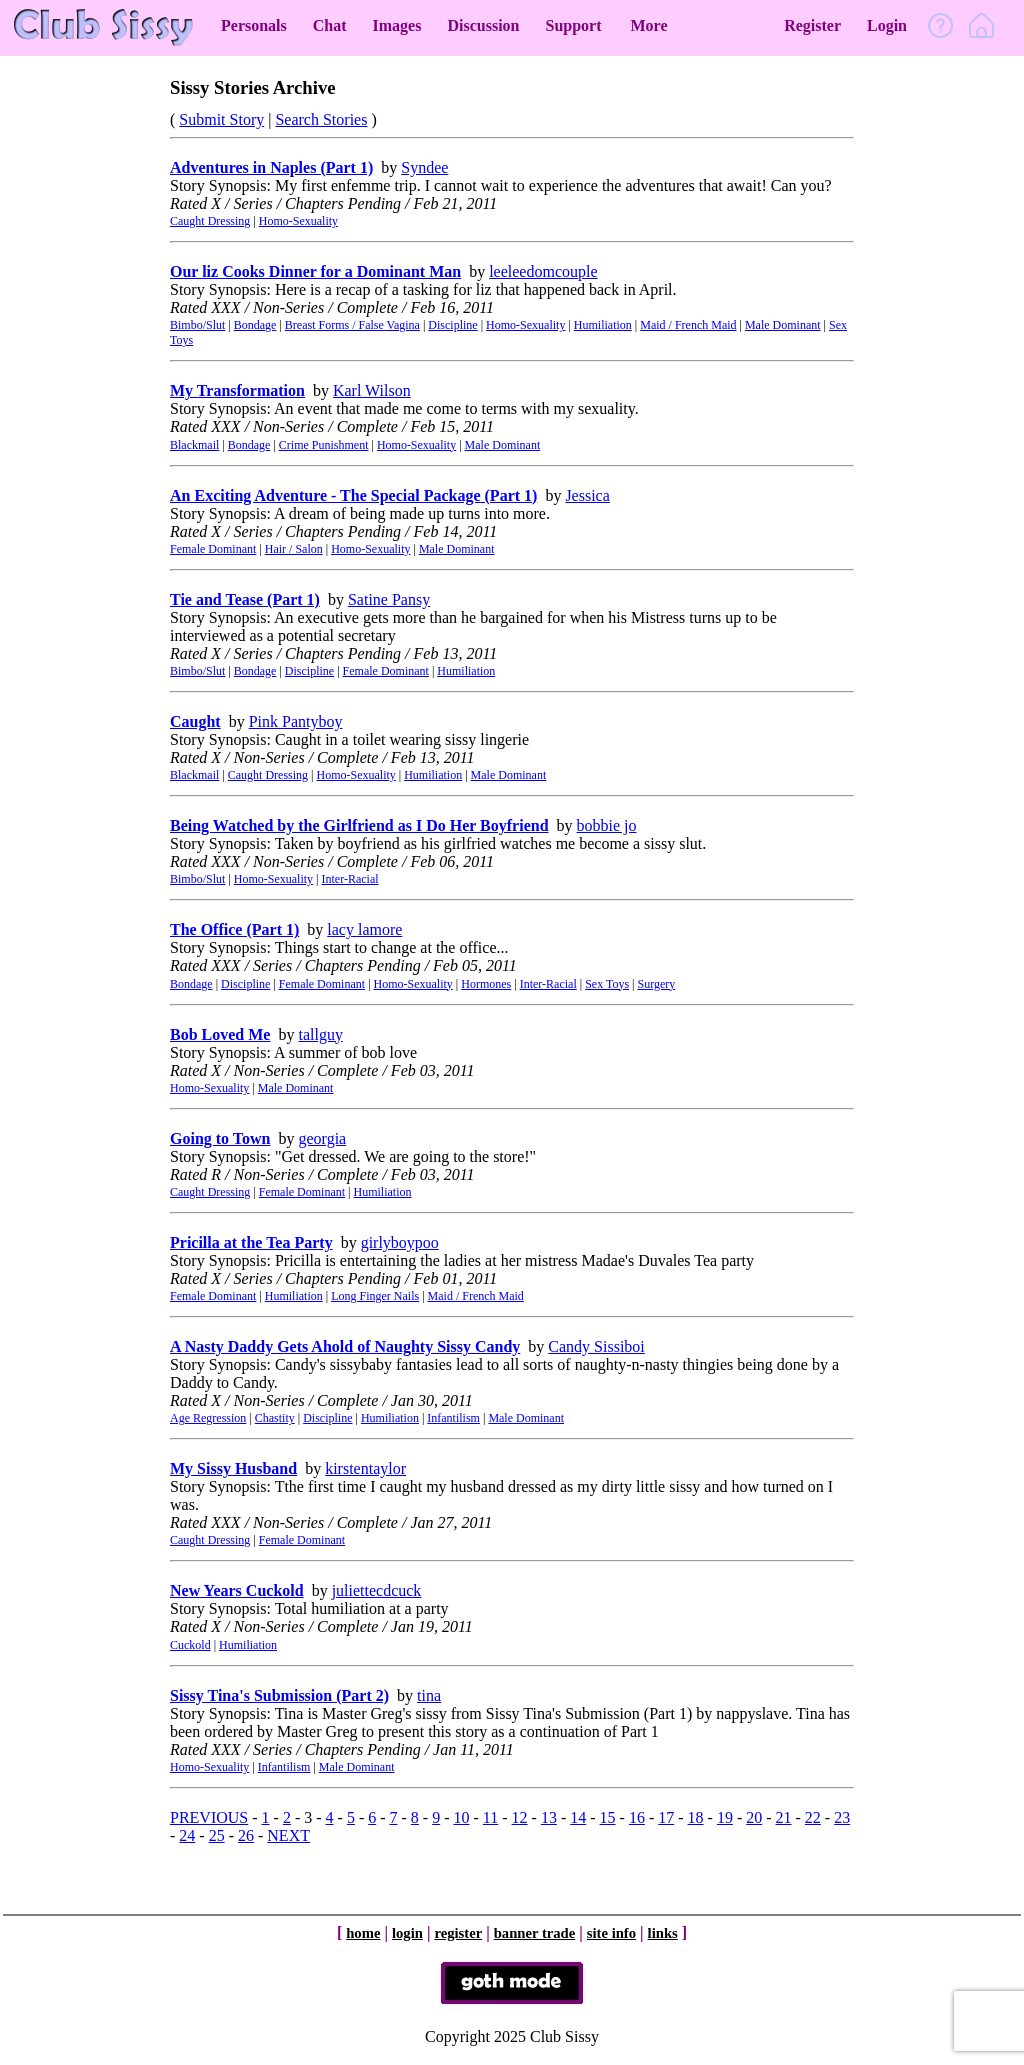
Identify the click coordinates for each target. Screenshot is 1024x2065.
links (663, 1933)
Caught (195, 721)
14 (578, 1817)
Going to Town (220, 1138)
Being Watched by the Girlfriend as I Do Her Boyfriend (359, 825)
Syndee (424, 167)
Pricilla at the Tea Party (251, 1242)
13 (549, 1817)
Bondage (255, 325)
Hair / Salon (294, 549)
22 (813, 1817)
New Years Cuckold (237, 1590)
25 (217, 1835)
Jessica (587, 495)
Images (397, 25)
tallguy (320, 1034)
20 (754, 1817)
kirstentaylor (365, 1468)
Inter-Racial (350, 879)
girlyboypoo (400, 1242)
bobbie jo (607, 825)
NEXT (288, 1835)
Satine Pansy (389, 599)
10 (462, 1817)
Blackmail (194, 445)
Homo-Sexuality (298, 221)
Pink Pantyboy (296, 721)
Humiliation (603, 325)
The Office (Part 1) (234, 929)
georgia (322, 1138)
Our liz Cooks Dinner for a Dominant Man (315, 271)
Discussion (483, 25)
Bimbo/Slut (197, 325)
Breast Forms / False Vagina (352, 325)
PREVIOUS (209, 1817)
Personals (254, 25)
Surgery (657, 984)
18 (696, 1817)
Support (573, 25)
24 (187, 1835)
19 (725, 1817)
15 (608, 1817)
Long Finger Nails (375, 1296)
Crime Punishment (324, 445)
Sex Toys (607, 984)
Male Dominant (783, 325)
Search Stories (321, 119)
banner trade (535, 1933)
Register (812, 25)
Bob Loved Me (220, 1034)
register (458, 1933)
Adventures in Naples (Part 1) (271, 167)
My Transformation (237, 390)
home (363, 1933)
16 (637, 1817)
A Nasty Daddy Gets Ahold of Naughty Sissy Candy (345, 1346)
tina (429, 1695)
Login (887, 25)
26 (246, 1835)
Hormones (486, 984)
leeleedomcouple (543, 271)
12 (520, 1817)
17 (666, 1817)
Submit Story (221, 119)
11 (490, 1817)
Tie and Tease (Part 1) (245, 599)
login (407, 1933)
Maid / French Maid (688, 325)
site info (611, 1933)
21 (784, 1817)
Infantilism (453, 1418)
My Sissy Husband (233, 1468)
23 (842, 1817)
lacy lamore (364, 929)
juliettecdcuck (377, 1590)
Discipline (452, 325)
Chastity (275, 1418)
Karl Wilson (372, 390)
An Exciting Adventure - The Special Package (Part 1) (353, 495)
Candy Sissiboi (596, 1346)
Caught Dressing (210, 221)
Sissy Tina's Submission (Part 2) (279, 1695)
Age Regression (208, 1418)
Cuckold (190, 1645)
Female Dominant (213, 549)
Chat (330, 25)
